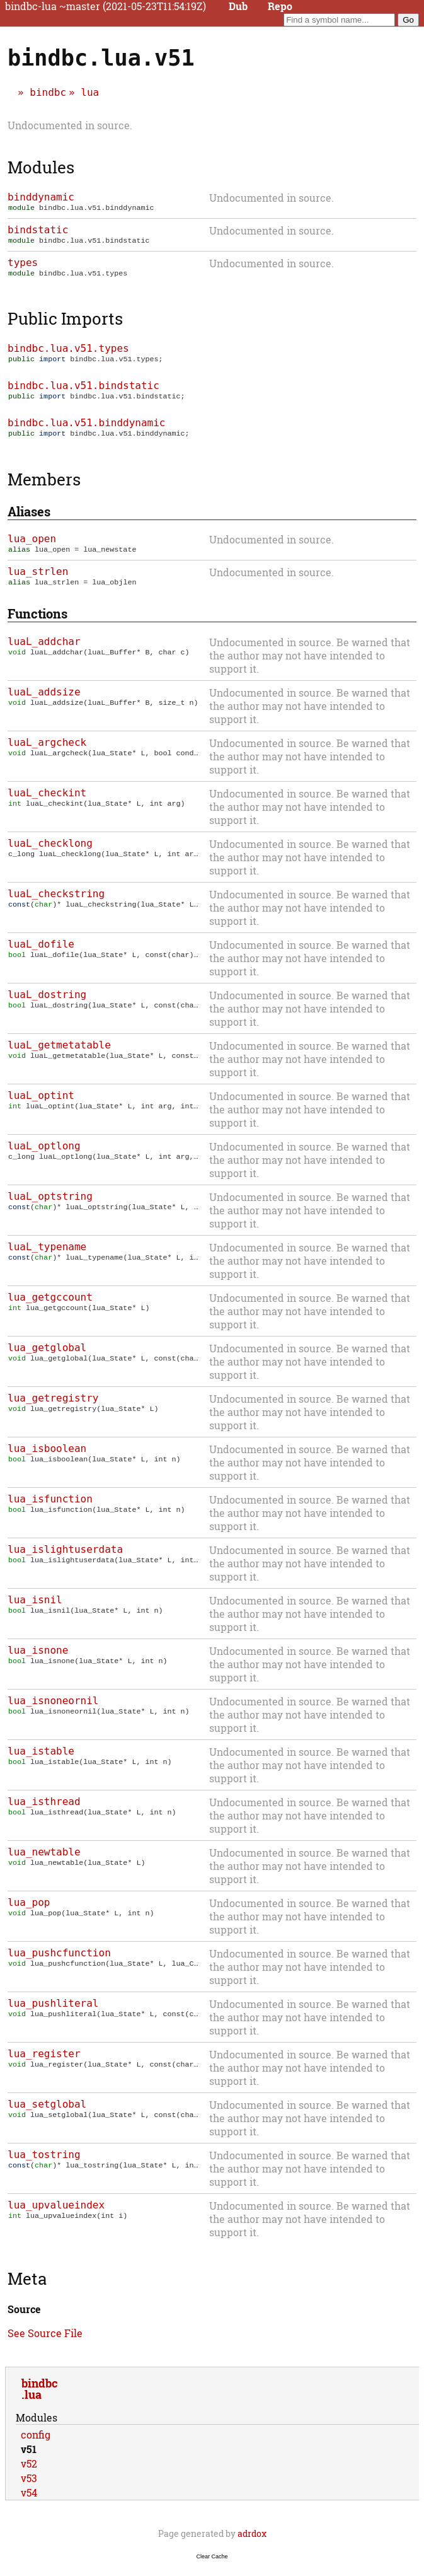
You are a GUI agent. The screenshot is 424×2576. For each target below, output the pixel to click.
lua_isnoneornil (53, 1711)
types (23, 265)
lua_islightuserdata (65, 1559)
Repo (280, 6)
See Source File (45, 2343)
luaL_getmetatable (59, 1055)
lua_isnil (35, 1610)
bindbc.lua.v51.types (68, 352)
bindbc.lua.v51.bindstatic (83, 391)
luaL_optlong (44, 1156)
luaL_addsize (44, 702)
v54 (29, 2502)
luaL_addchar (44, 652)
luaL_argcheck (47, 752)
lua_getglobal (47, 1358)
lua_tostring (44, 2165)
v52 (29, 2473)
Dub (238, 6)
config (35, 2444)
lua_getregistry (53, 1408)
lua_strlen (38, 580)
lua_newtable (44, 1862)
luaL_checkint (47, 803)
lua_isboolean (47, 1459)
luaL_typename (47, 1257)
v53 (29, 2488)
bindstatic (38, 231)
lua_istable (41, 1761)
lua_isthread (44, 1812)
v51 (29, 2459)
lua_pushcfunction (59, 1963)
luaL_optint (41, 1105)
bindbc (48, 92)
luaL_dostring (47, 1005)
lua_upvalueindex (56, 2215)
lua (90, 92)
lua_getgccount (50, 1307)
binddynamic (41, 197)
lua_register (44, 2064)
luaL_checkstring (56, 904)
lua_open (32, 546)
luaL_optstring (50, 1206)
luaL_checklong (50, 853)
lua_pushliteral (53, 2013)
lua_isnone (38, 1660)
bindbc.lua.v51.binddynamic (86, 429)
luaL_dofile (41, 954)
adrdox (252, 2544)
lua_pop (29, 1912)
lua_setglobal (47, 2114)
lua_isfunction (50, 1509)
